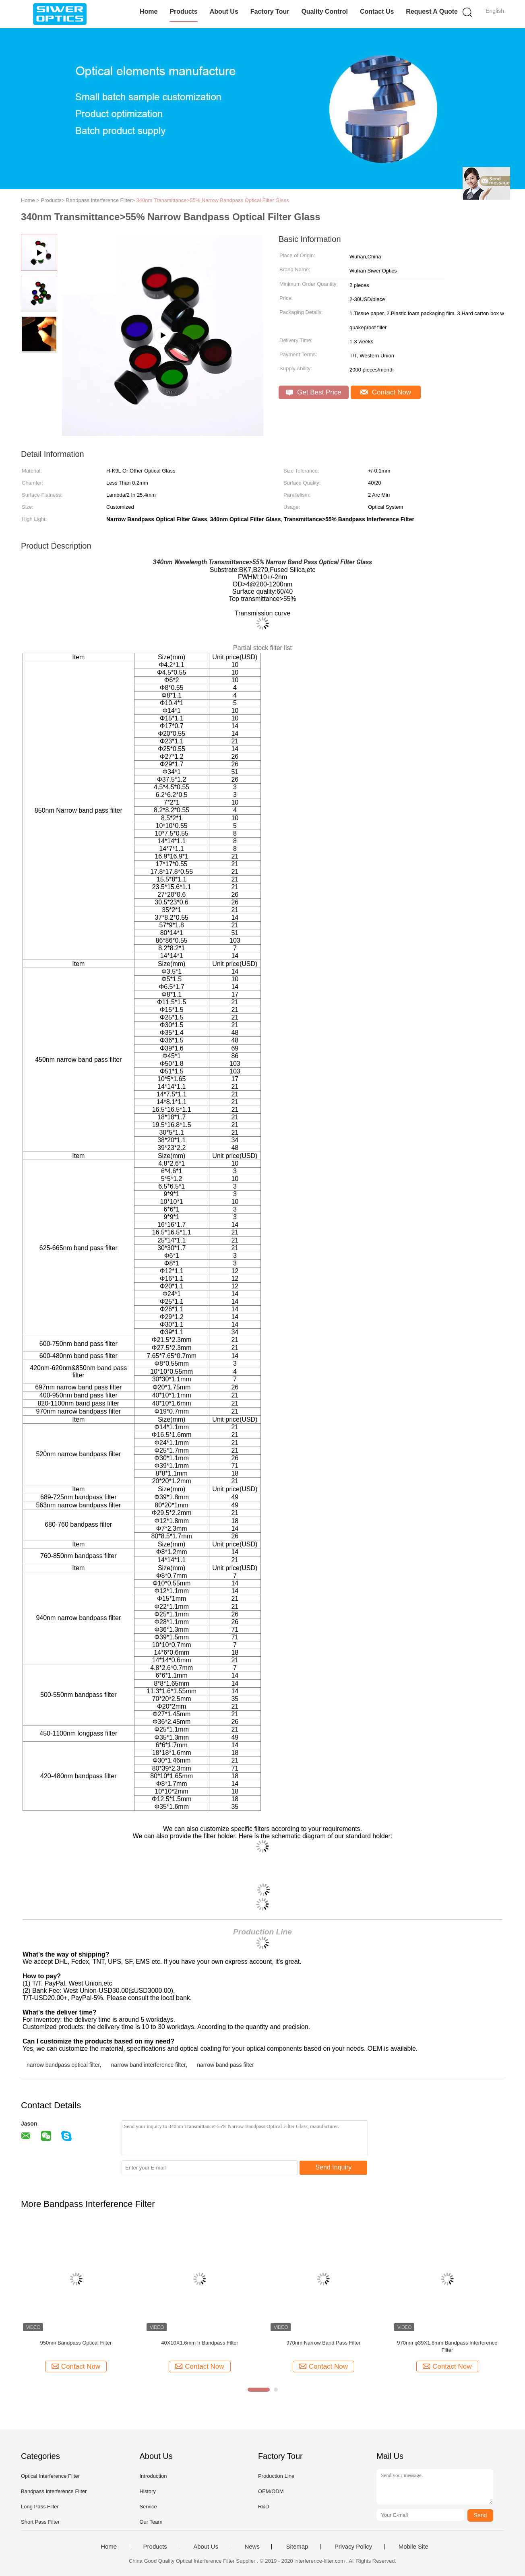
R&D (263, 2507)
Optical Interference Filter (50, 2476)
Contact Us (377, 11)
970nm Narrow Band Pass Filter (323, 2343)
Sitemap (297, 2546)
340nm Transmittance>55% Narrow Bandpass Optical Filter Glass (212, 200)
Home (148, 11)
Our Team (150, 2522)
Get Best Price (313, 392)
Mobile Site (413, 2546)
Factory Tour (269, 11)
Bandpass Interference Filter (54, 2491)
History (147, 2491)
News (252, 2546)
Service (148, 2507)
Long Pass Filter (40, 2507)
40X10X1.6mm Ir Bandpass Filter (199, 2343)
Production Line (276, 2476)
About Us (224, 11)
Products (183, 11)
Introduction (153, 2476)
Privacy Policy (353, 2546)
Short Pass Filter (40, 2522)
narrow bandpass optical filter (63, 2065)
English (495, 11)
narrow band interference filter (148, 2065)
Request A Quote (432, 11)
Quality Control (324, 11)
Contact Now (385, 392)
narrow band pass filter (225, 2065)
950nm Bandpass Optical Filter (76, 2343)
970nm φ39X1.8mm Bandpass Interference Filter (447, 2346)
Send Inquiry (334, 2167)
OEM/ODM (271, 2491)
